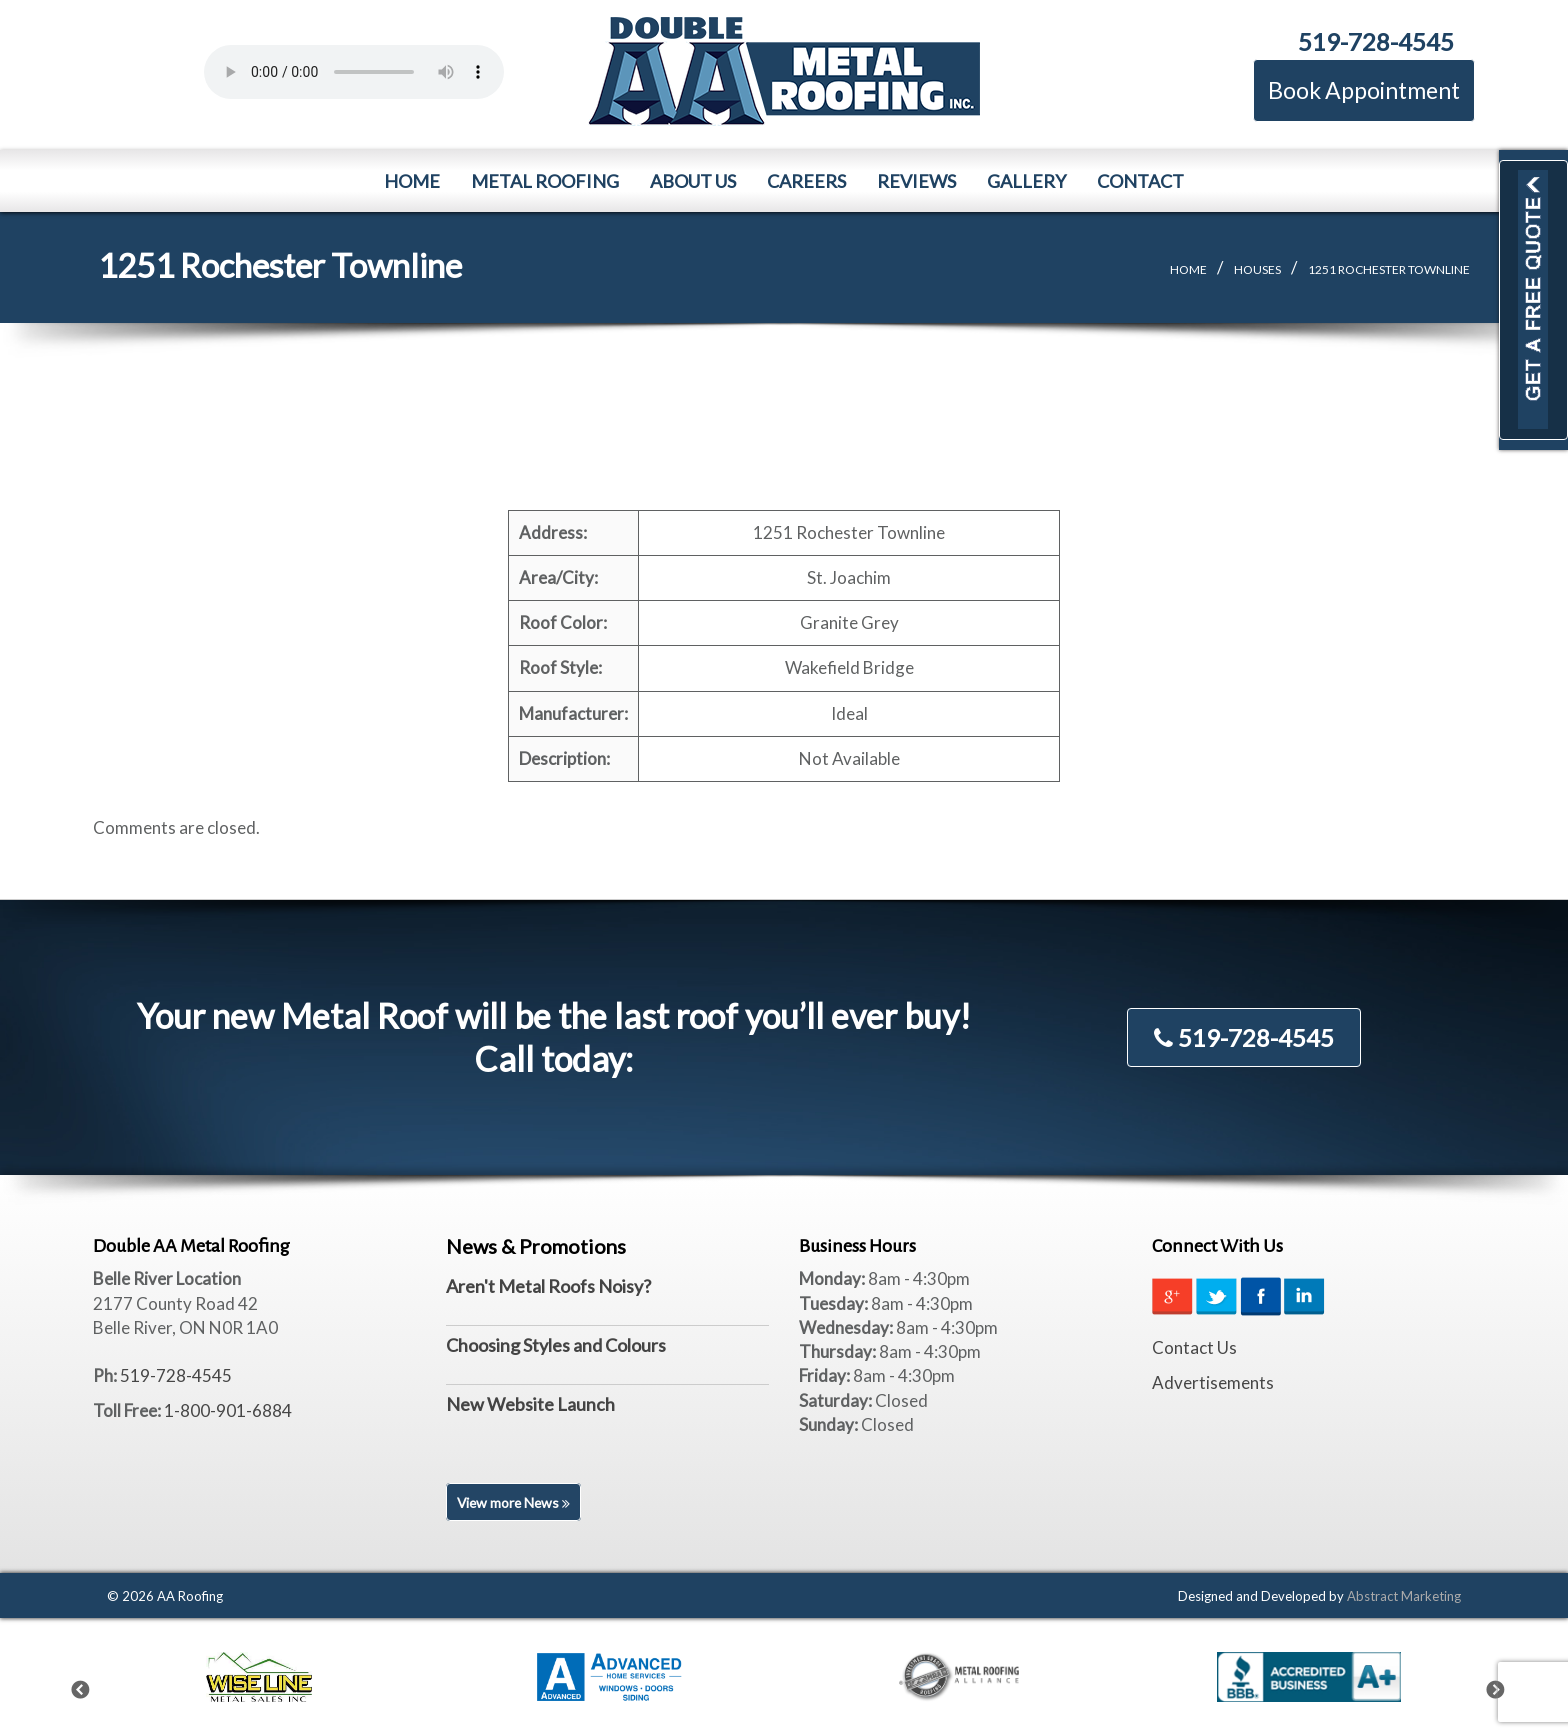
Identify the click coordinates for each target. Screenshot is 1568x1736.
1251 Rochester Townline (1389, 269)
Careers (806, 181)
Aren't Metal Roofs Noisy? (548, 1286)
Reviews (916, 181)
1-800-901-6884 (228, 1410)
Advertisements (1213, 1382)
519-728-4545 (1376, 41)
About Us (693, 181)
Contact (1140, 181)
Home (412, 181)
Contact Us (1194, 1347)
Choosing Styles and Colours (556, 1345)
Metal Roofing (545, 181)
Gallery (1026, 181)
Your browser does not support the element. (354, 72)
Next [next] (1508, 1686)
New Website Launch (530, 1404)
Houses (1257, 269)
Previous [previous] (93, 1686)
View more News (515, 1502)
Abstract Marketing (1404, 1596)
